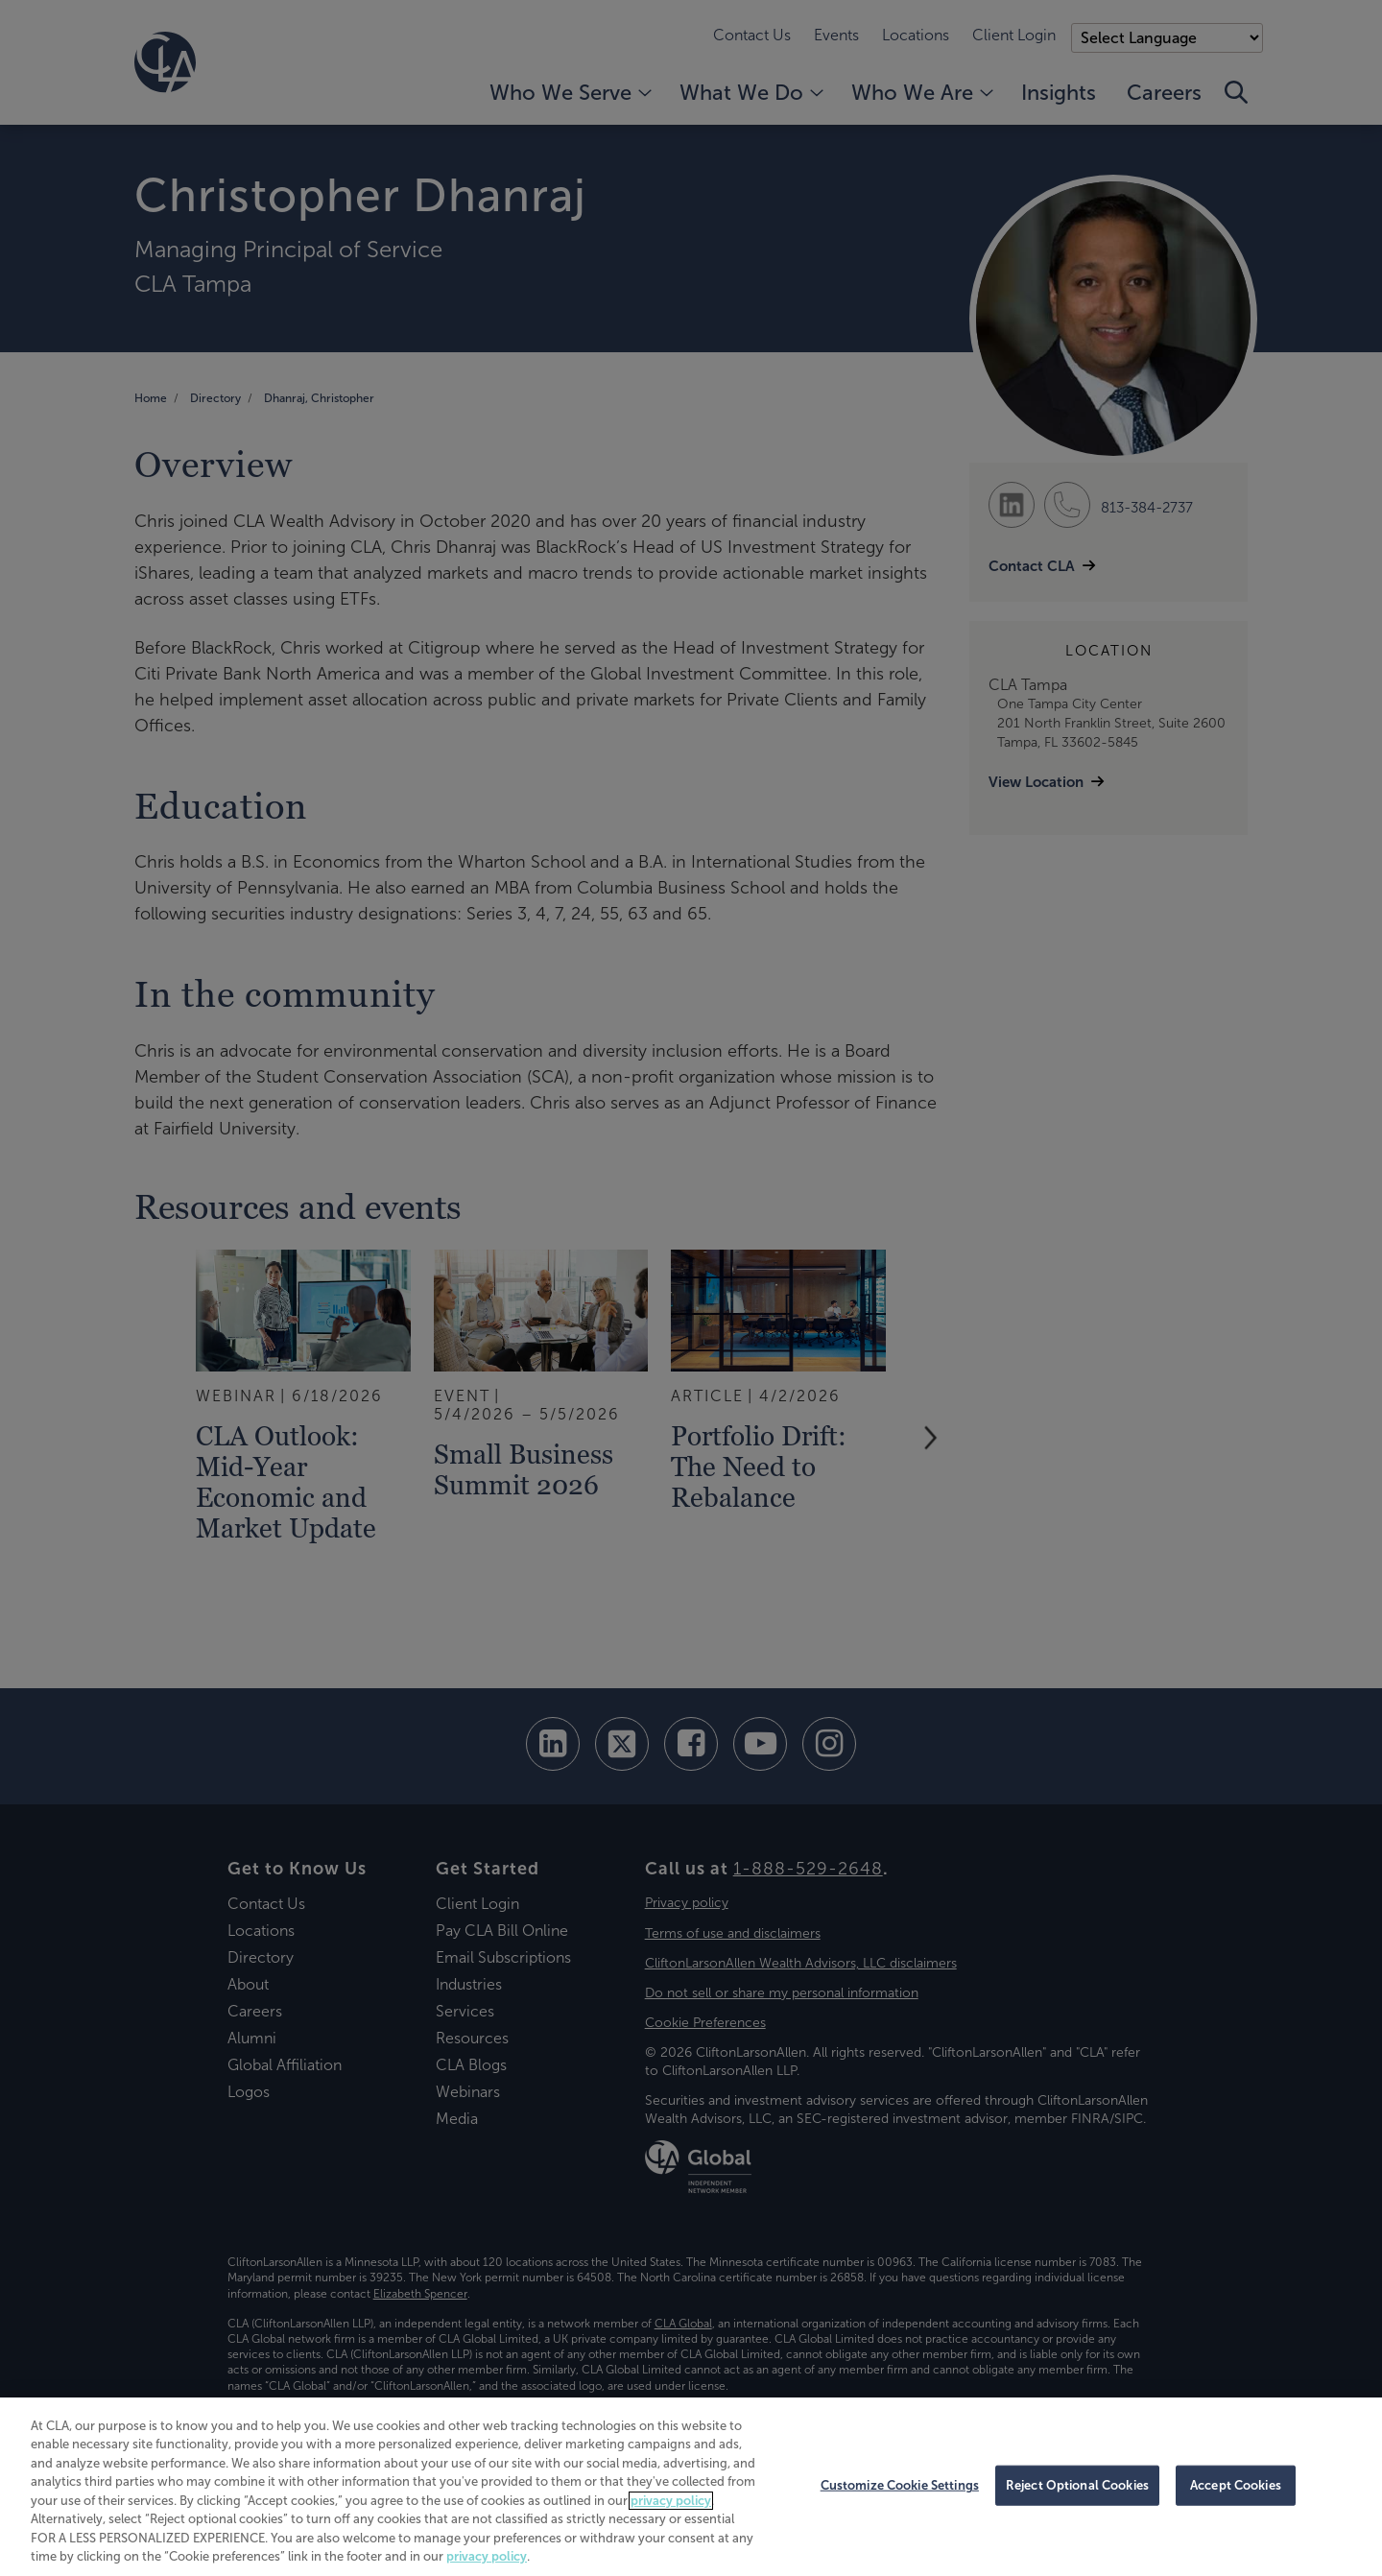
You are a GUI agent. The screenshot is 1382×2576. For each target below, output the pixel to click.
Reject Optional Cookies (1077, 2485)
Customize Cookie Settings (900, 2485)
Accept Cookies (1235, 2485)
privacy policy (671, 2500)
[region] (691, 2486)
